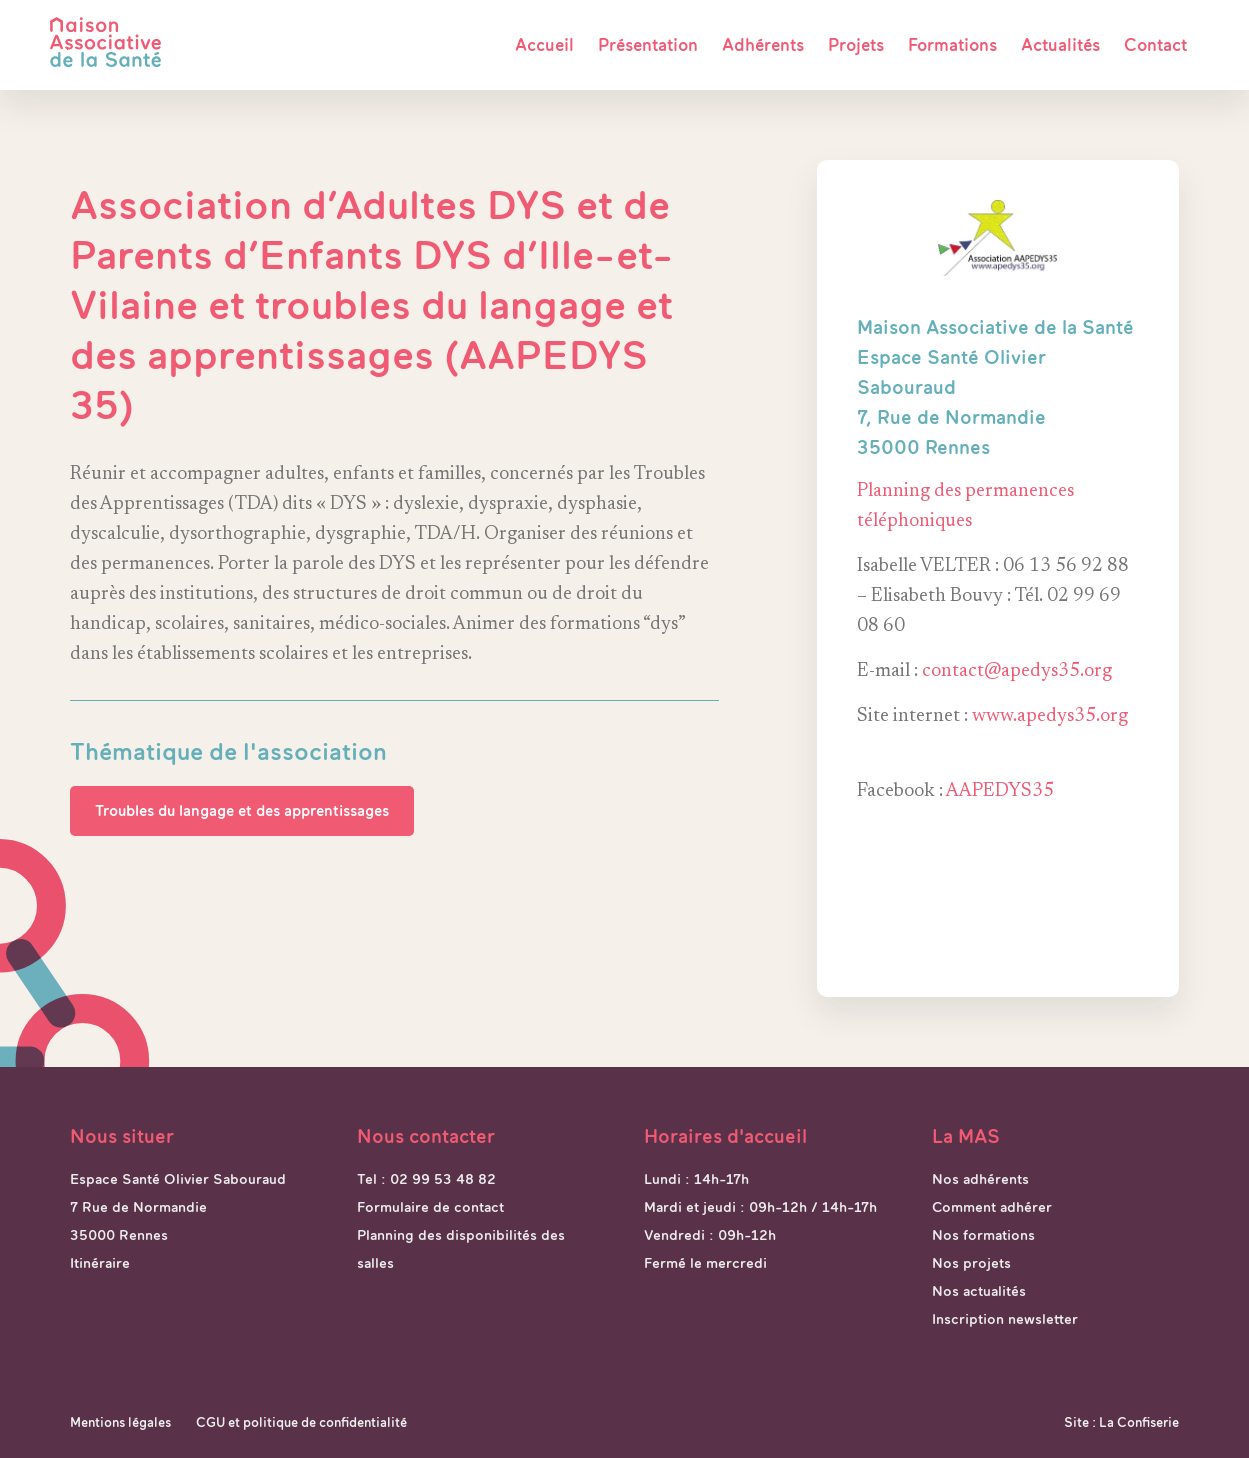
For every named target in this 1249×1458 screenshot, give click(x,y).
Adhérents (763, 45)
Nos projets (971, 1263)
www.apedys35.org (1050, 716)
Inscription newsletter (1005, 1319)
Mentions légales (120, 1422)
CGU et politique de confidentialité (301, 1422)
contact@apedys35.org (1017, 671)
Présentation (648, 45)
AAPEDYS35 (1000, 791)
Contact (1155, 45)
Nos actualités (979, 1291)
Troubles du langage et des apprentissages (242, 810)
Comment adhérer (992, 1207)
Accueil (544, 45)
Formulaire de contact (430, 1207)
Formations (952, 45)
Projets (856, 45)
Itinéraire (100, 1263)
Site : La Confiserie (1121, 1422)
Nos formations (983, 1235)
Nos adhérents (980, 1179)
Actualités (1060, 45)
